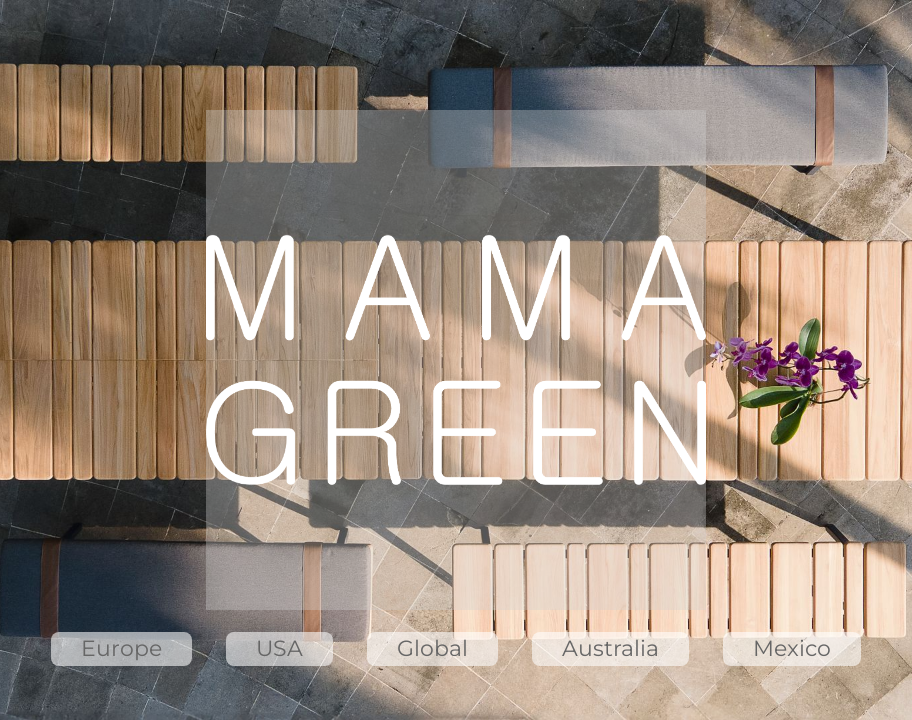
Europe (121, 648)
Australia (610, 648)
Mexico (792, 648)
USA (279, 648)
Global (432, 648)
